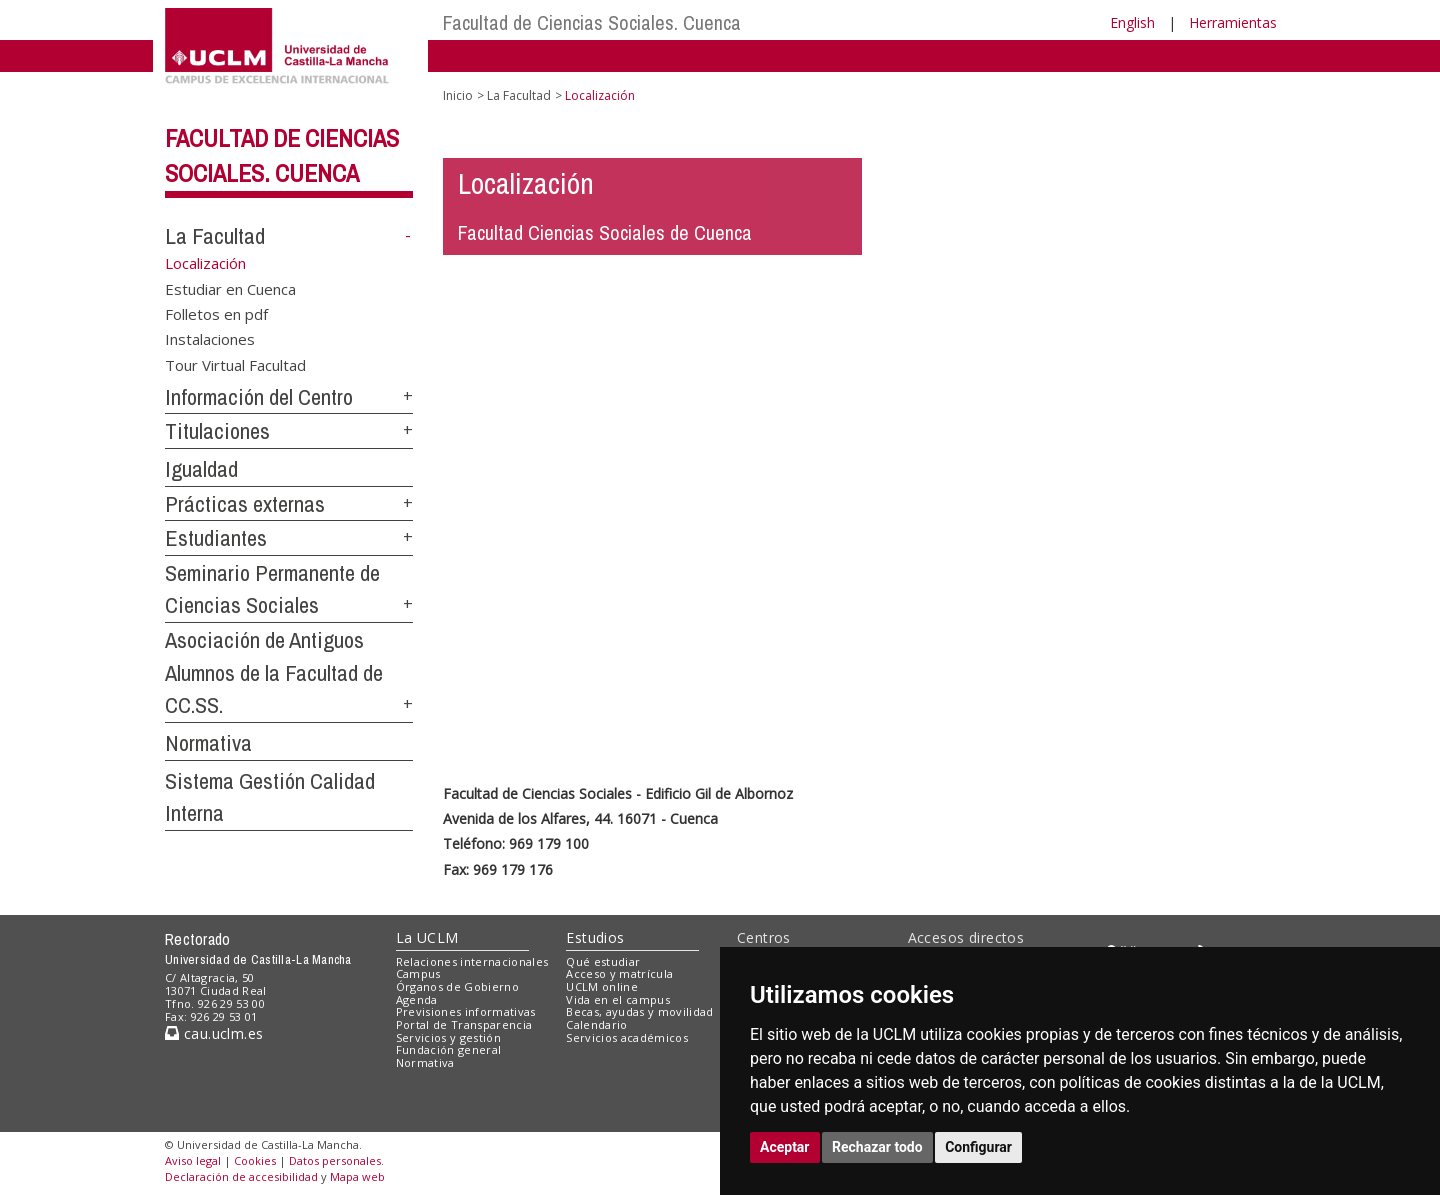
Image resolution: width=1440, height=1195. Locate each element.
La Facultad (215, 236)
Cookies (255, 1160)
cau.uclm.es (214, 1033)
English (1132, 22)
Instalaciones (210, 339)
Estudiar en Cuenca (230, 288)
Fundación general (449, 1049)
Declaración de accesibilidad (241, 1176)
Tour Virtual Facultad (235, 364)
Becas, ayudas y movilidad (639, 1011)
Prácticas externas (245, 504)
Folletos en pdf (216, 313)
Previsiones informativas (466, 1011)
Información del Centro (259, 397)
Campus (418, 973)
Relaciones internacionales (472, 961)
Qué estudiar (603, 961)
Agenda (417, 999)
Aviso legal (193, 1160)
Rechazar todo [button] (877, 1147)
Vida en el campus (618, 999)
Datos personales (335, 1160)
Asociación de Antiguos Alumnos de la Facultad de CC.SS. (274, 672)
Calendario (596, 1024)
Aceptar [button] (785, 1147)
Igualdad (201, 469)
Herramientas (1233, 22)
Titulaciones (217, 431)
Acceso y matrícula (619, 973)
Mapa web (357, 1176)
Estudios (595, 937)
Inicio (458, 95)
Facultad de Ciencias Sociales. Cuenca (592, 22)
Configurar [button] (978, 1147)
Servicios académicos (627, 1037)
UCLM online (602, 986)
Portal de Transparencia (464, 1024)
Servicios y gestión (448, 1037)
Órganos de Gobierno (457, 986)
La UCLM (427, 937)
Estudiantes (216, 538)
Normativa (208, 743)
